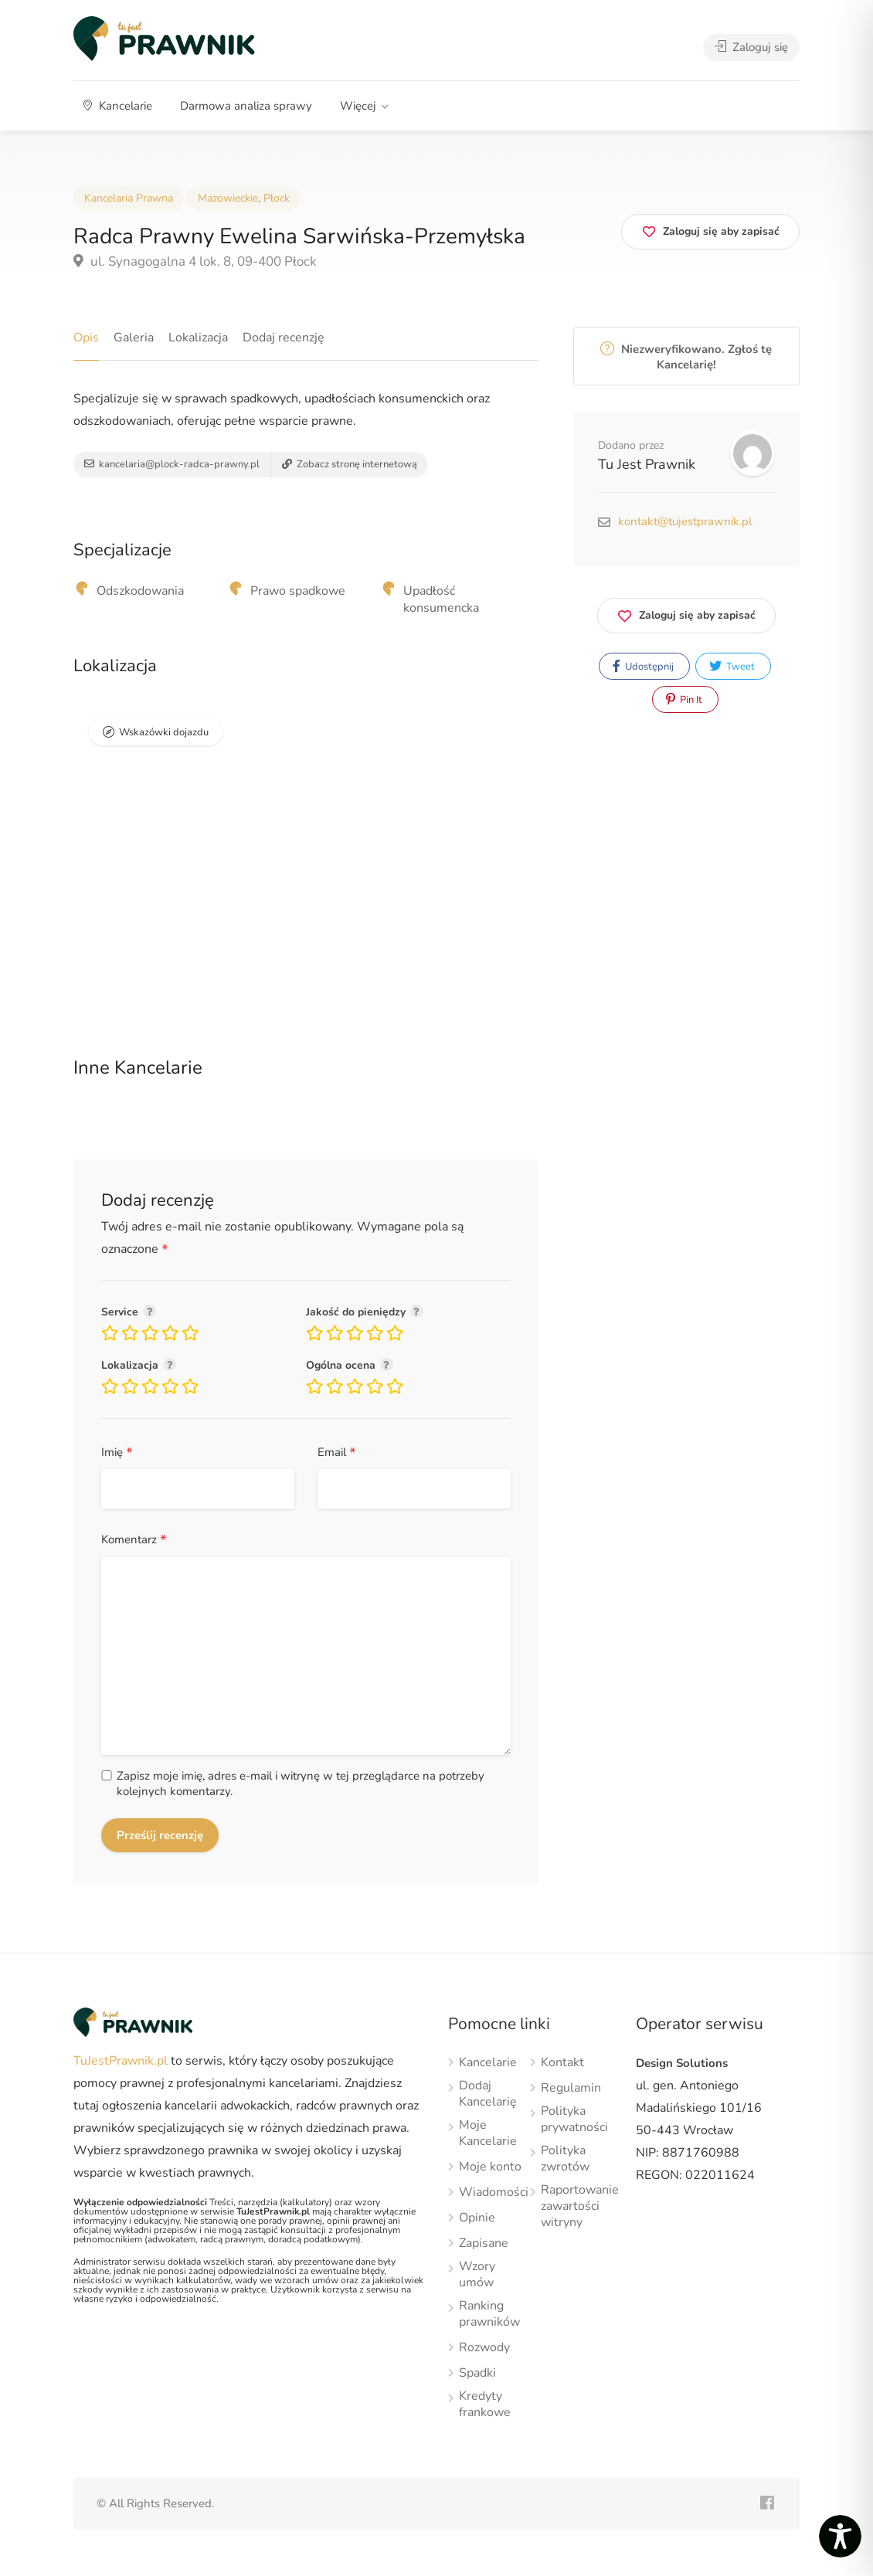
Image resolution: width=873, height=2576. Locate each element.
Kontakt (562, 2063)
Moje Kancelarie (488, 2133)
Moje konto (490, 2167)
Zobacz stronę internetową (349, 464)
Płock (276, 198)
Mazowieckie (228, 198)
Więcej (358, 106)
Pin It (684, 700)
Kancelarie (117, 106)
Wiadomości (493, 2192)
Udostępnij (643, 667)
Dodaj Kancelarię (488, 2094)
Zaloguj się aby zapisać (686, 613)
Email (337, 1453)
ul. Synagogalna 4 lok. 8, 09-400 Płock (195, 261)
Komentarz (134, 1540)
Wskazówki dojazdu (164, 732)
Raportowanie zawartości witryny (580, 2206)
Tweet (732, 667)
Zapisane (483, 2243)
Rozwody (484, 2348)
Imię (117, 1453)
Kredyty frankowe (485, 2404)
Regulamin (571, 2088)
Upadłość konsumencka (441, 599)
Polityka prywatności (574, 2119)
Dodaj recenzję (283, 337)
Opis (86, 337)
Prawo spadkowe (297, 590)
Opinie (477, 2218)
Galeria (134, 337)
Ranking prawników (489, 2314)
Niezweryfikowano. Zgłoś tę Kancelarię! (686, 356)
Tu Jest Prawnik (646, 464)
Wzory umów (477, 2275)
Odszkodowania (140, 590)
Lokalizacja (198, 337)
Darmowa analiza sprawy (246, 106)
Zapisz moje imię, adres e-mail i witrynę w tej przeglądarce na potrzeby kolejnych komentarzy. (300, 1783)
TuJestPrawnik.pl (120, 2060)
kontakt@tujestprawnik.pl (685, 521)
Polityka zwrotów (565, 2159)
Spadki (477, 2373)
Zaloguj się (751, 47)
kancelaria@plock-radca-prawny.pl (172, 464)
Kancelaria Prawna (128, 198)
